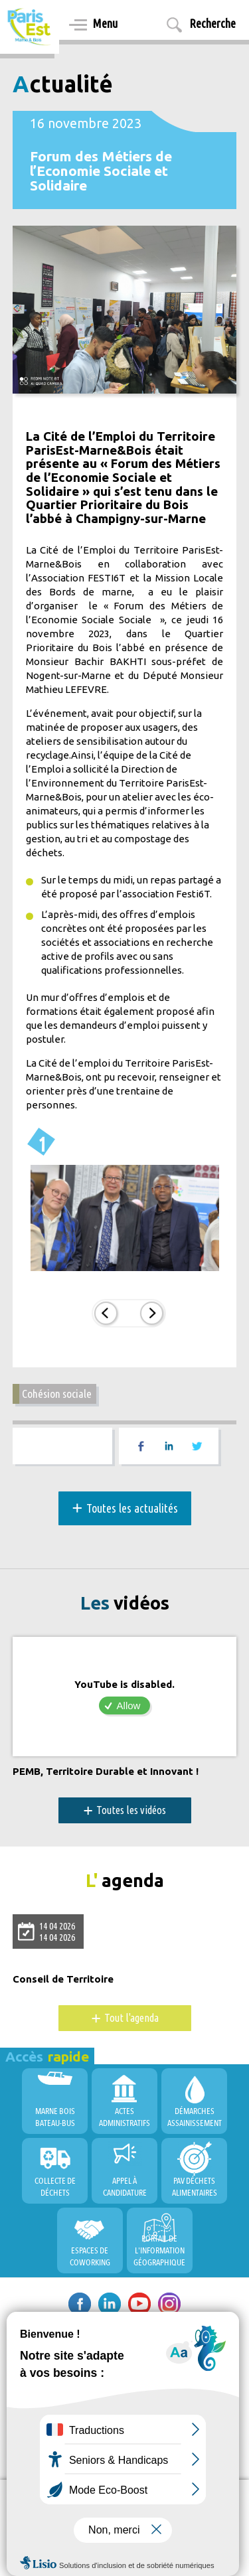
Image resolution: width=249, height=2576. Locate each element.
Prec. (106, 1313)
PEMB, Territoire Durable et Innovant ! (106, 1771)
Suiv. (151, 1313)
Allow (129, 1705)
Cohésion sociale (57, 1393)
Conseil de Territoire (63, 1979)
